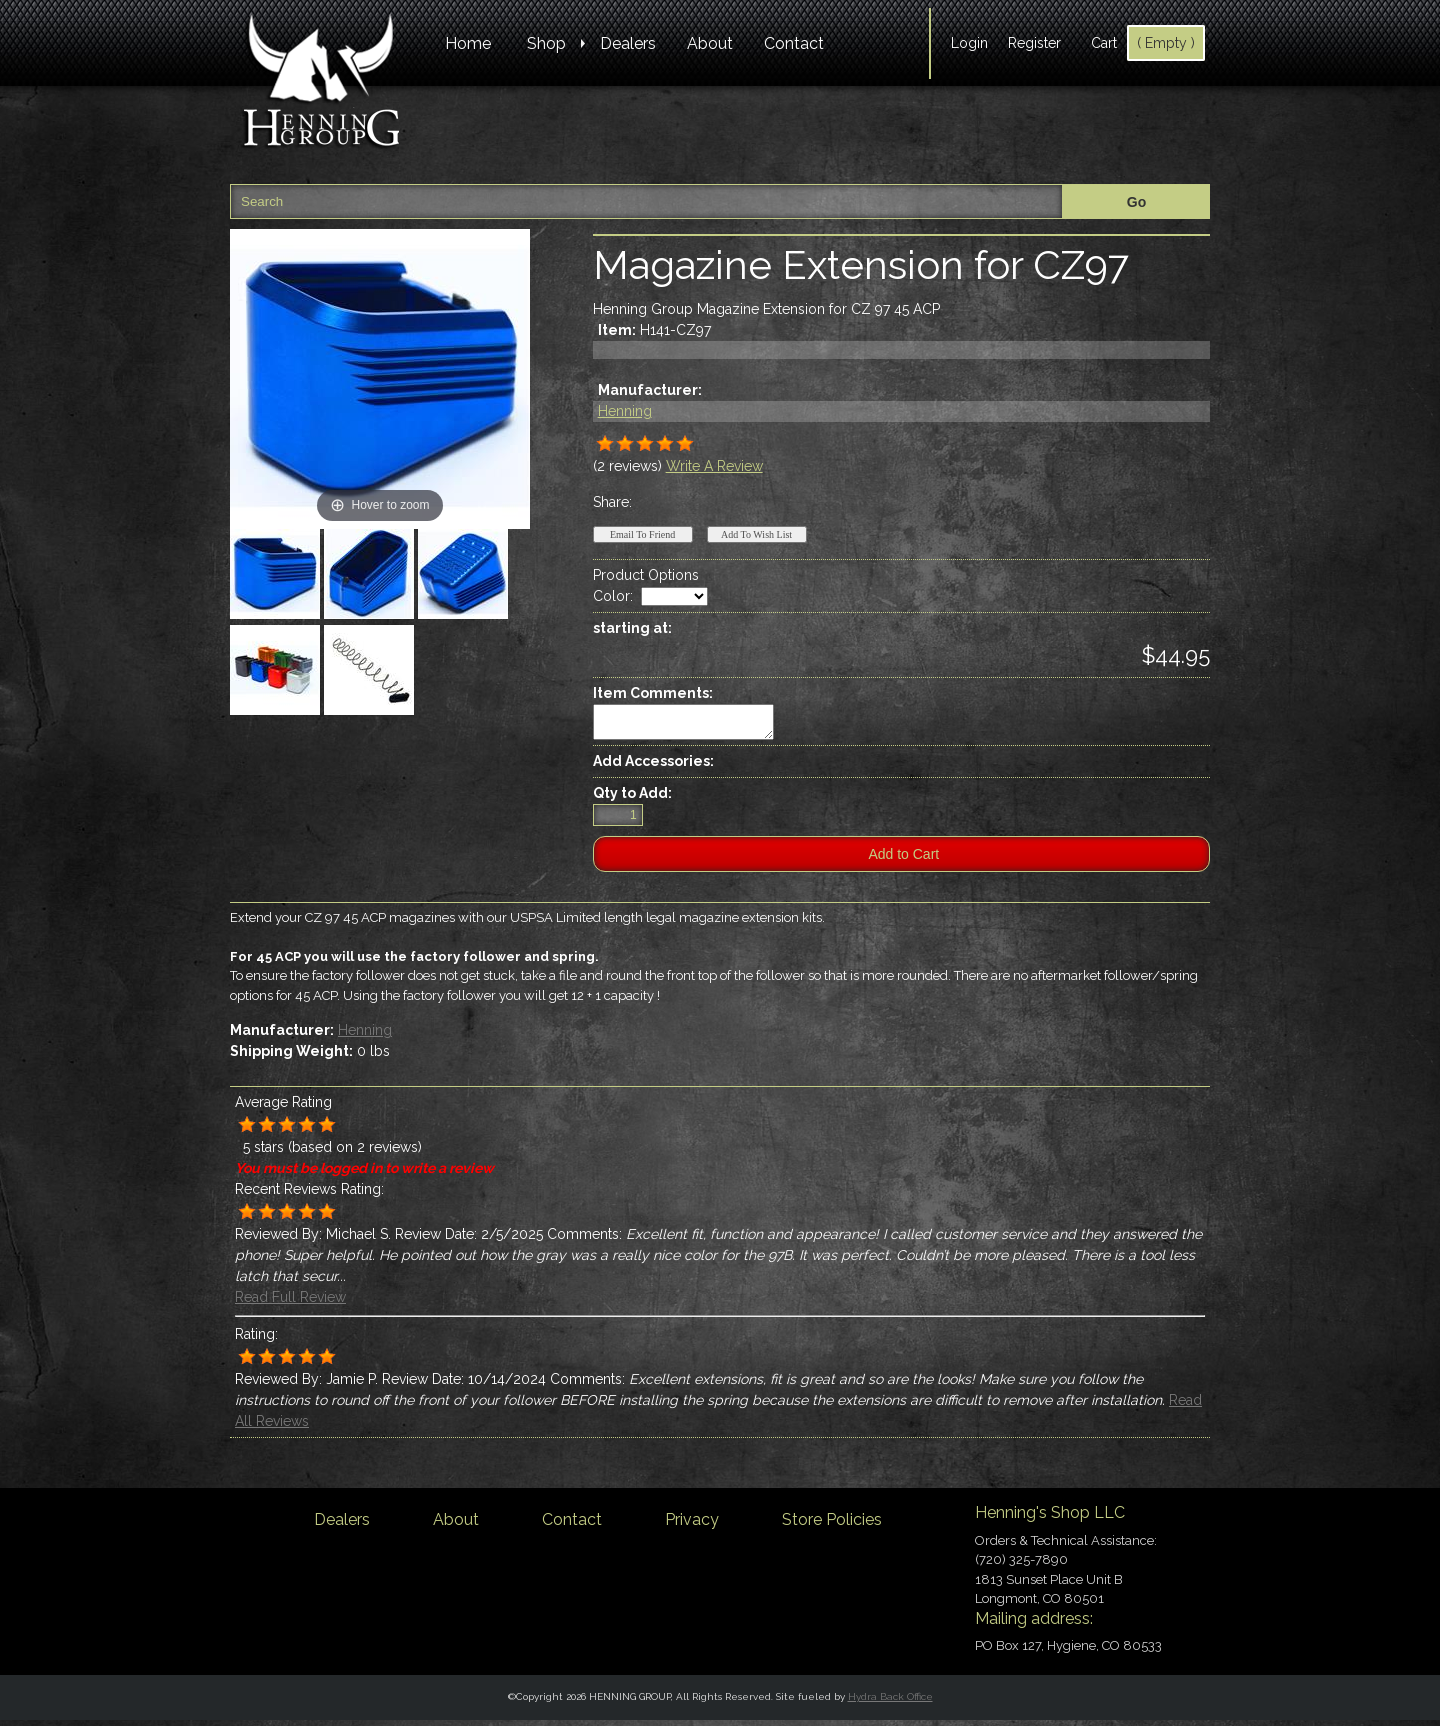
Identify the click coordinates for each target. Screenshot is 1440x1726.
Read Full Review (290, 1303)
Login (969, 43)
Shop (546, 43)
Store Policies (832, 1525)
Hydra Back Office (890, 1702)
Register (1034, 43)
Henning (625, 411)
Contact (794, 43)
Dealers (628, 43)
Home (468, 43)
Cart (1104, 43)
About (710, 43)
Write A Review (714, 466)
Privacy (692, 1525)
